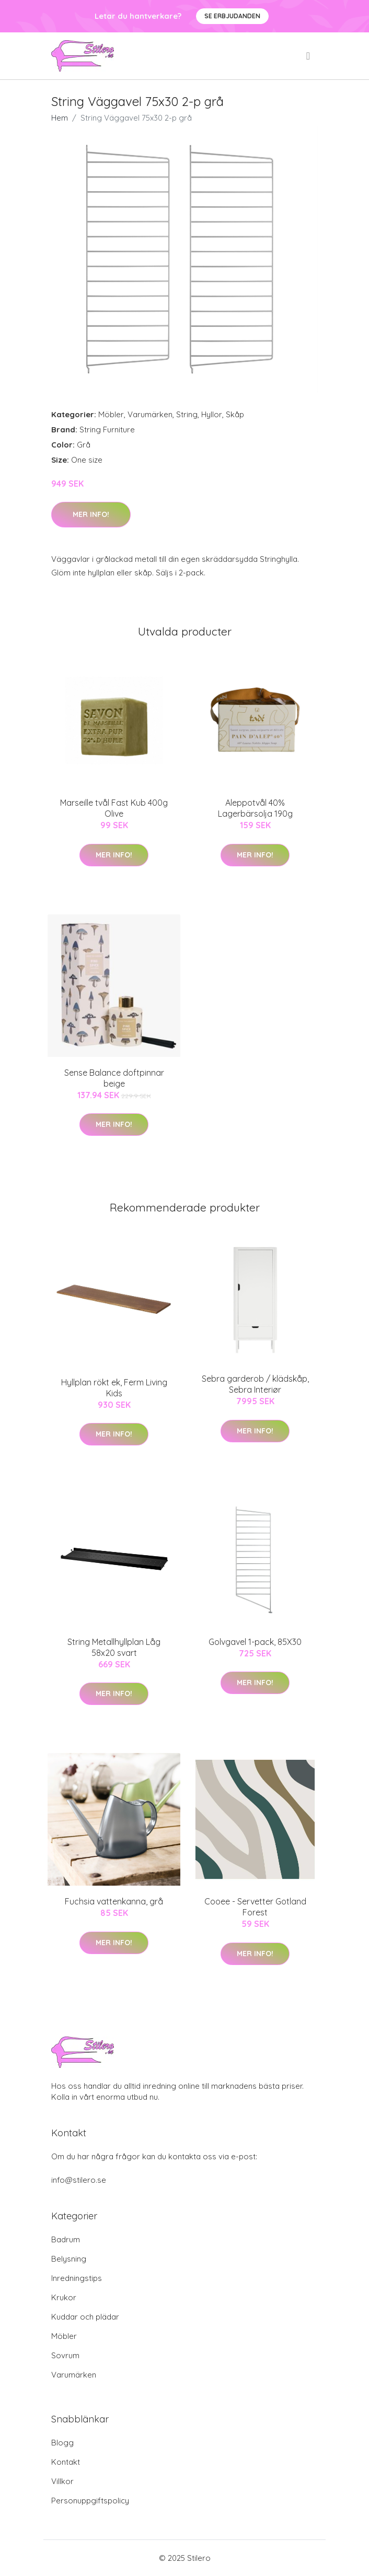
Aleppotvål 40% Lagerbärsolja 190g (255, 808)
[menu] (309, 56)
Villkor (62, 2481)
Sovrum (65, 2355)
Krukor (63, 2297)
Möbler (111, 414)
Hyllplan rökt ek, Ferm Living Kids (114, 1387)
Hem (59, 118)
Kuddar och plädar (85, 2317)
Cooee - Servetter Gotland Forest (255, 1907)
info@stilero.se (78, 2180)
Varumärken (150, 414)
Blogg (62, 2443)
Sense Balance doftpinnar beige (114, 1078)
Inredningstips (76, 2278)
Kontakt (65, 2462)
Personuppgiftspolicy (90, 2501)
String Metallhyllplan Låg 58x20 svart (113, 1647)
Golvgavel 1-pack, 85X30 (255, 1642)
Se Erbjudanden (232, 16)
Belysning (68, 2259)
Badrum (65, 2239)
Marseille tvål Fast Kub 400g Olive (114, 808)
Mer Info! (91, 514)
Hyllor (211, 414)
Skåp (235, 414)
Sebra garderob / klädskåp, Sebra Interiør (255, 1384)
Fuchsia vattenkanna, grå (114, 1901)
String (187, 414)
